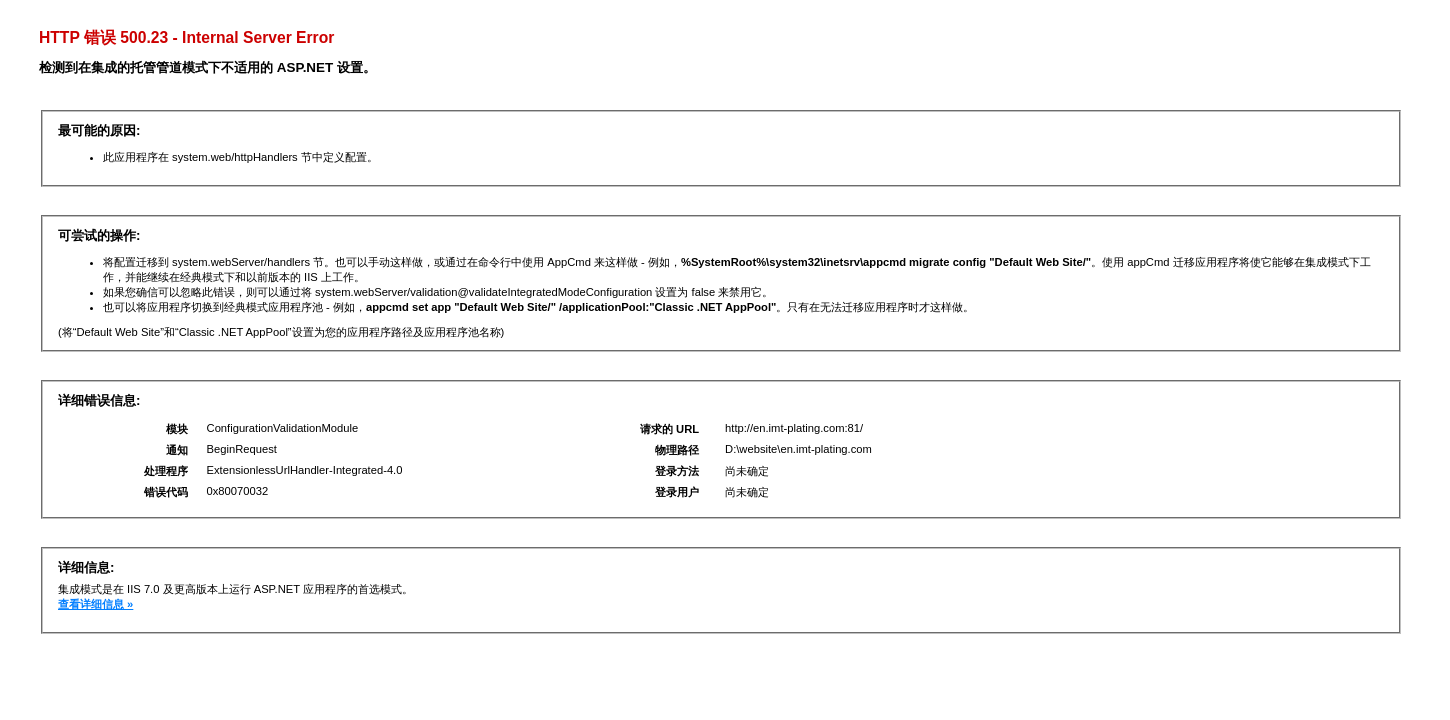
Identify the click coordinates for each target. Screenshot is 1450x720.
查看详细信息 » (95, 604)
